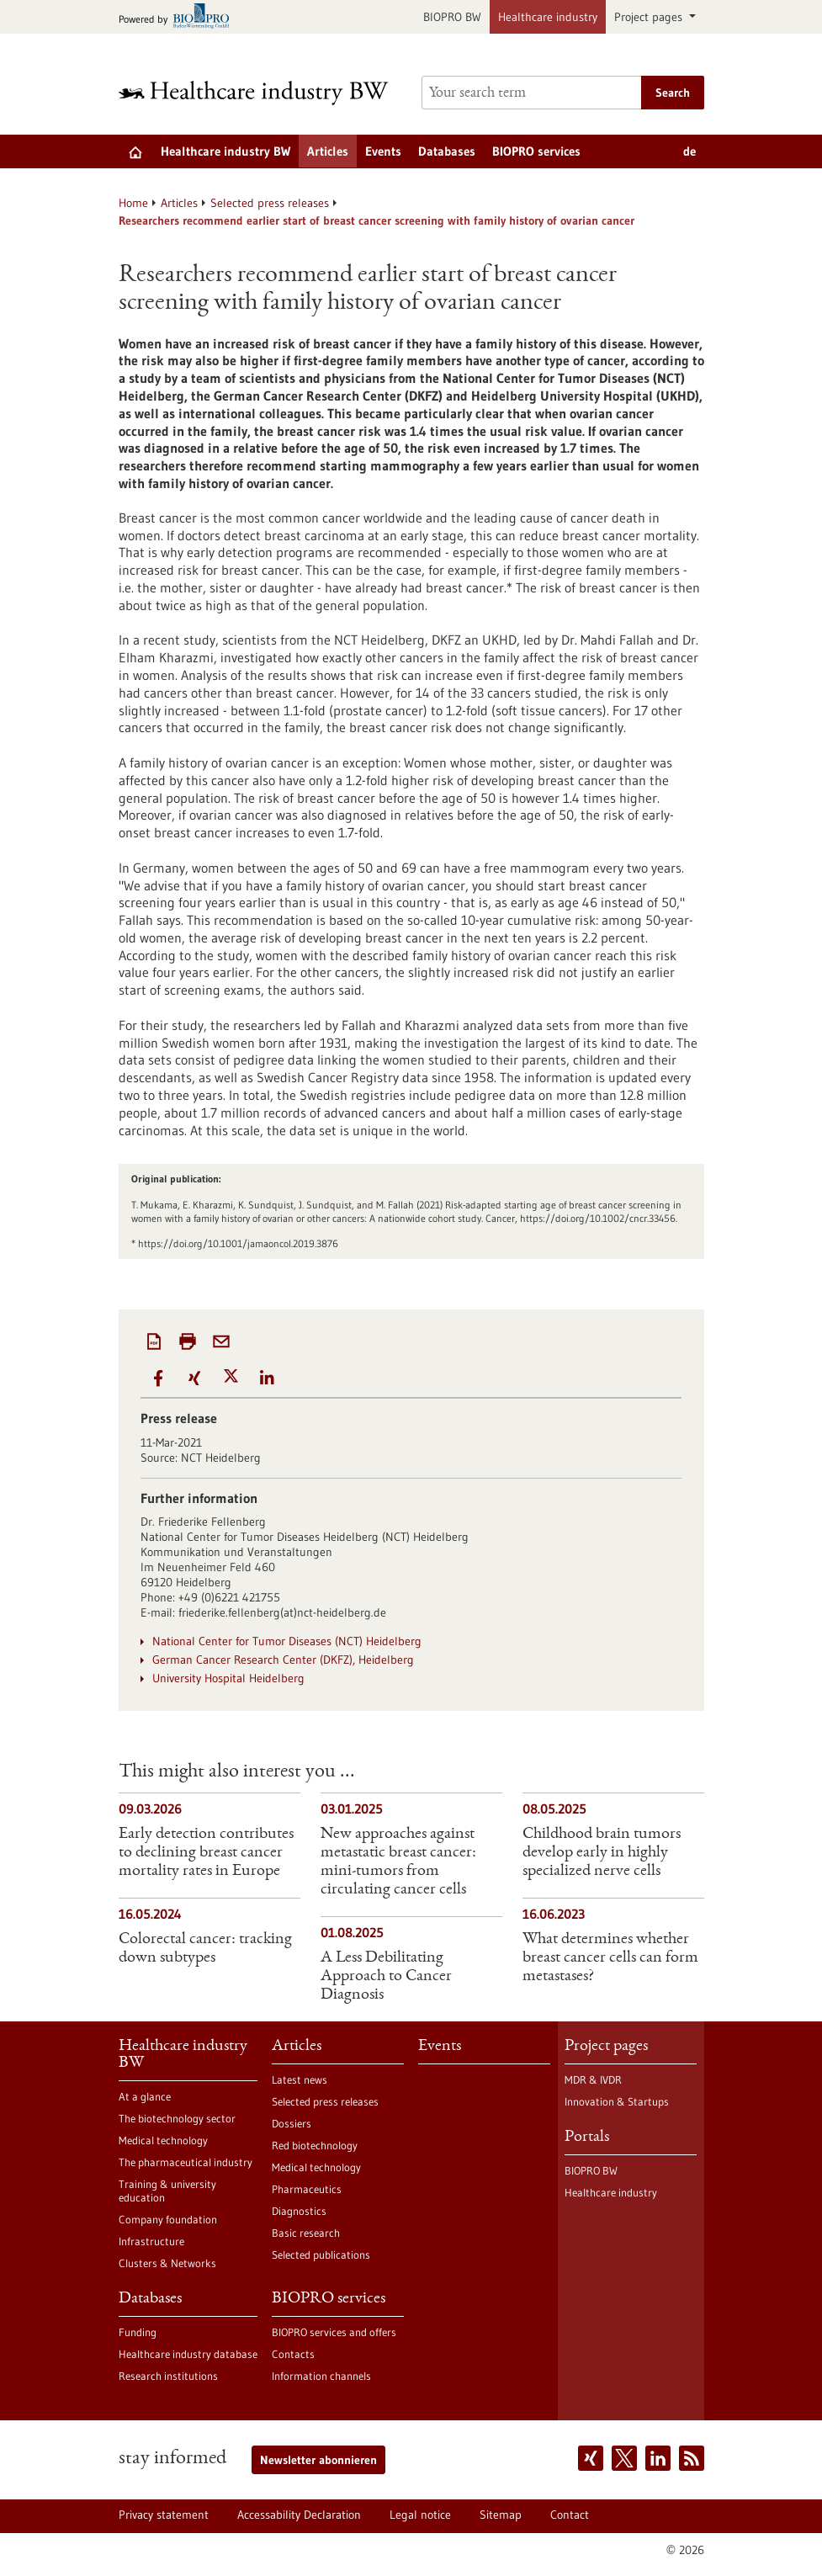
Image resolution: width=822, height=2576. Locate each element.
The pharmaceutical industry (185, 2162)
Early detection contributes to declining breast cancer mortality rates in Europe (206, 1853)
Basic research (306, 2232)
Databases (446, 151)
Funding (137, 2332)
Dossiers (291, 2123)
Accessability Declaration (299, 2514)
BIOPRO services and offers (334, 2332)
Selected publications (321, 2254)
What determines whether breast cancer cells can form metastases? (610, 1958)
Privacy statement (164, 2514)
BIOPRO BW (452, 16)
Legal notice (420, 2514)
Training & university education (167, 2190)
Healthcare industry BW (225, 151)
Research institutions (168, 2375)
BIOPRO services (536, 151)
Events (383, 151)
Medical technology (163, 2140)
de (689, 151)
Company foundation (168, 2219)
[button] (158, 1378)
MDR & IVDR (593, 2079)
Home (133, 202)
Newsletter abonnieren (318, 2459)
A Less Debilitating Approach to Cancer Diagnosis (386, 1977)
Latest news (299, 2079)
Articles (327, 151)
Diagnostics (299, 2210)
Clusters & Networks (167, 2263)
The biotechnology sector (177, 2118)
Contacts (293, 2354)
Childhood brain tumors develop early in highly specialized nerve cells (601, 1853)
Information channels (321, 2375)
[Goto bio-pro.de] (179, 17)
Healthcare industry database (188, 2354)
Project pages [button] (650, 16)
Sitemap (501, 2514)
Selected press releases (269, 202)
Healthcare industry (547, 16)
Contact (569, 2514)
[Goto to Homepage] (260, 93)
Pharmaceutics (307, 2189)
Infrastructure (151, 2241)
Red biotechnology (315, 2145)
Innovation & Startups (617, 2101)
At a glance (145, 2096)
